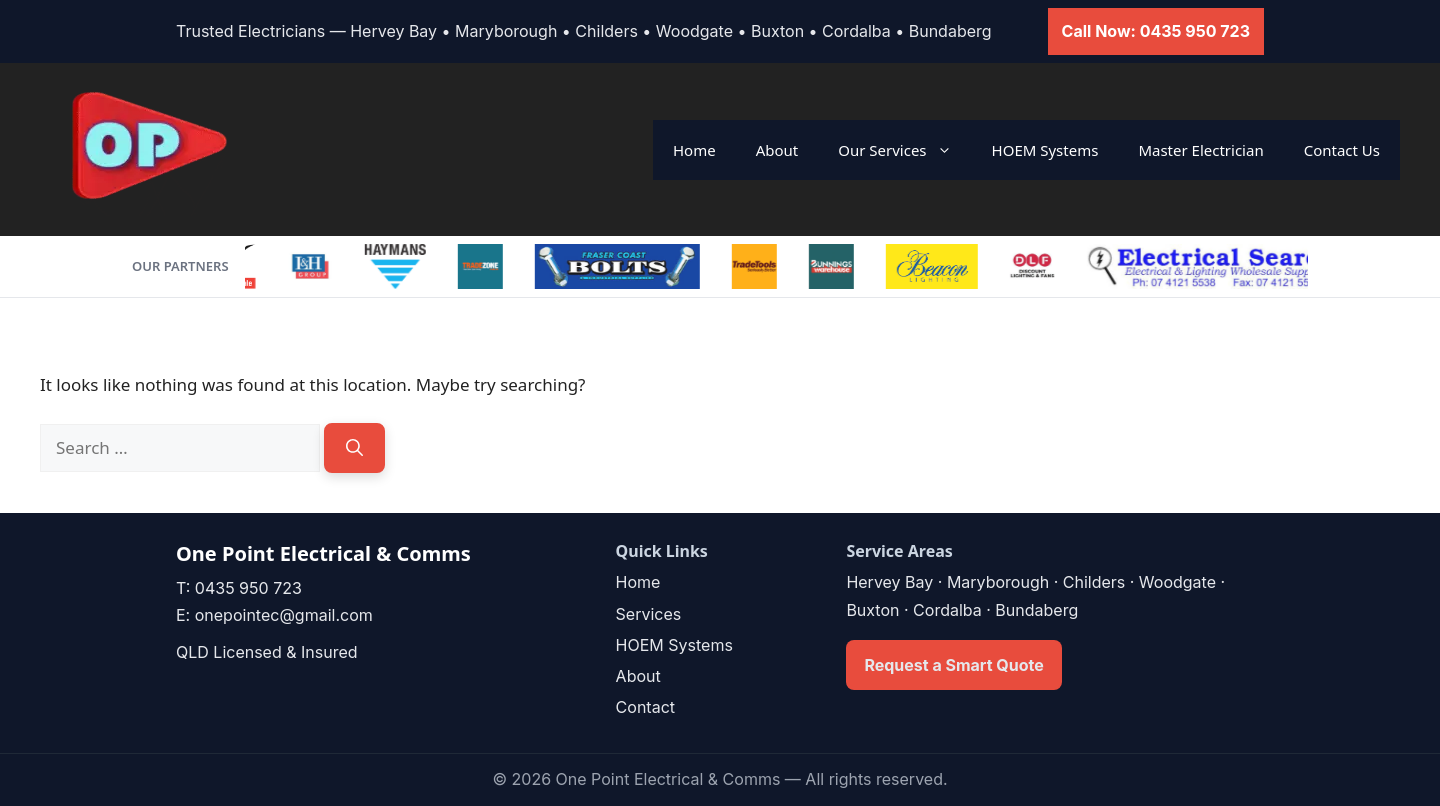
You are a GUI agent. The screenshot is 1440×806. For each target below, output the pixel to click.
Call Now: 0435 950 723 (1156, 31)
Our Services (904, 150)
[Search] (354, 448)
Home (694, 150)
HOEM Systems (1045, 150)
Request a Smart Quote (953, 665)
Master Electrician (1200, 150)
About (777, 150)
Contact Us (1342, 150)
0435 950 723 (248, 588)
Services (649, 614)
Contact (645, 707)
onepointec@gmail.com (284, 615)
